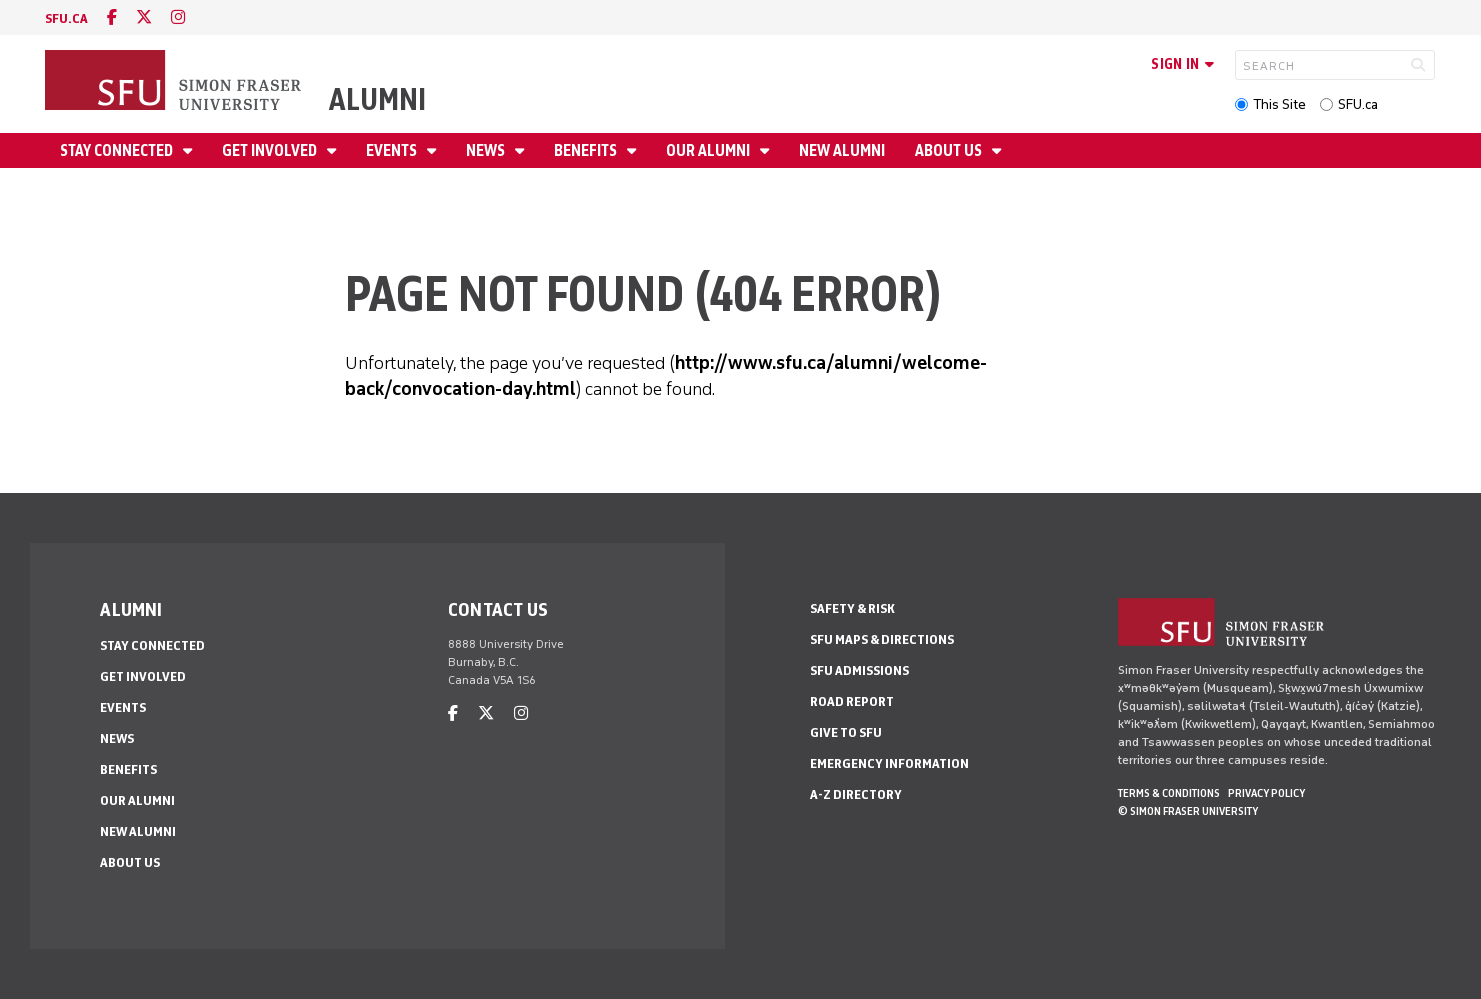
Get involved (271, 150)
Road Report (852, 701)
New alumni (842, 150)
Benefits (587, 150)
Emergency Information (889, 763)
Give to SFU (846, 732)
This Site (1279, 104)
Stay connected (118, 150)
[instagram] (178, 17)
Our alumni (709, 150)
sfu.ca (66, 18)
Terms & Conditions (1169, 793)
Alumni (377, 99)
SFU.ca (1358, 104)
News (487, 150)
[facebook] (112, 17)
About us (950, 150)
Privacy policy (1266, 793)
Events (393, 150)
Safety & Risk (852, 608)
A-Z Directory (856, 794)
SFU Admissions (859, 670)
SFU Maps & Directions (882, 639)
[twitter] (144, 17)
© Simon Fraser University (1188, 811)
